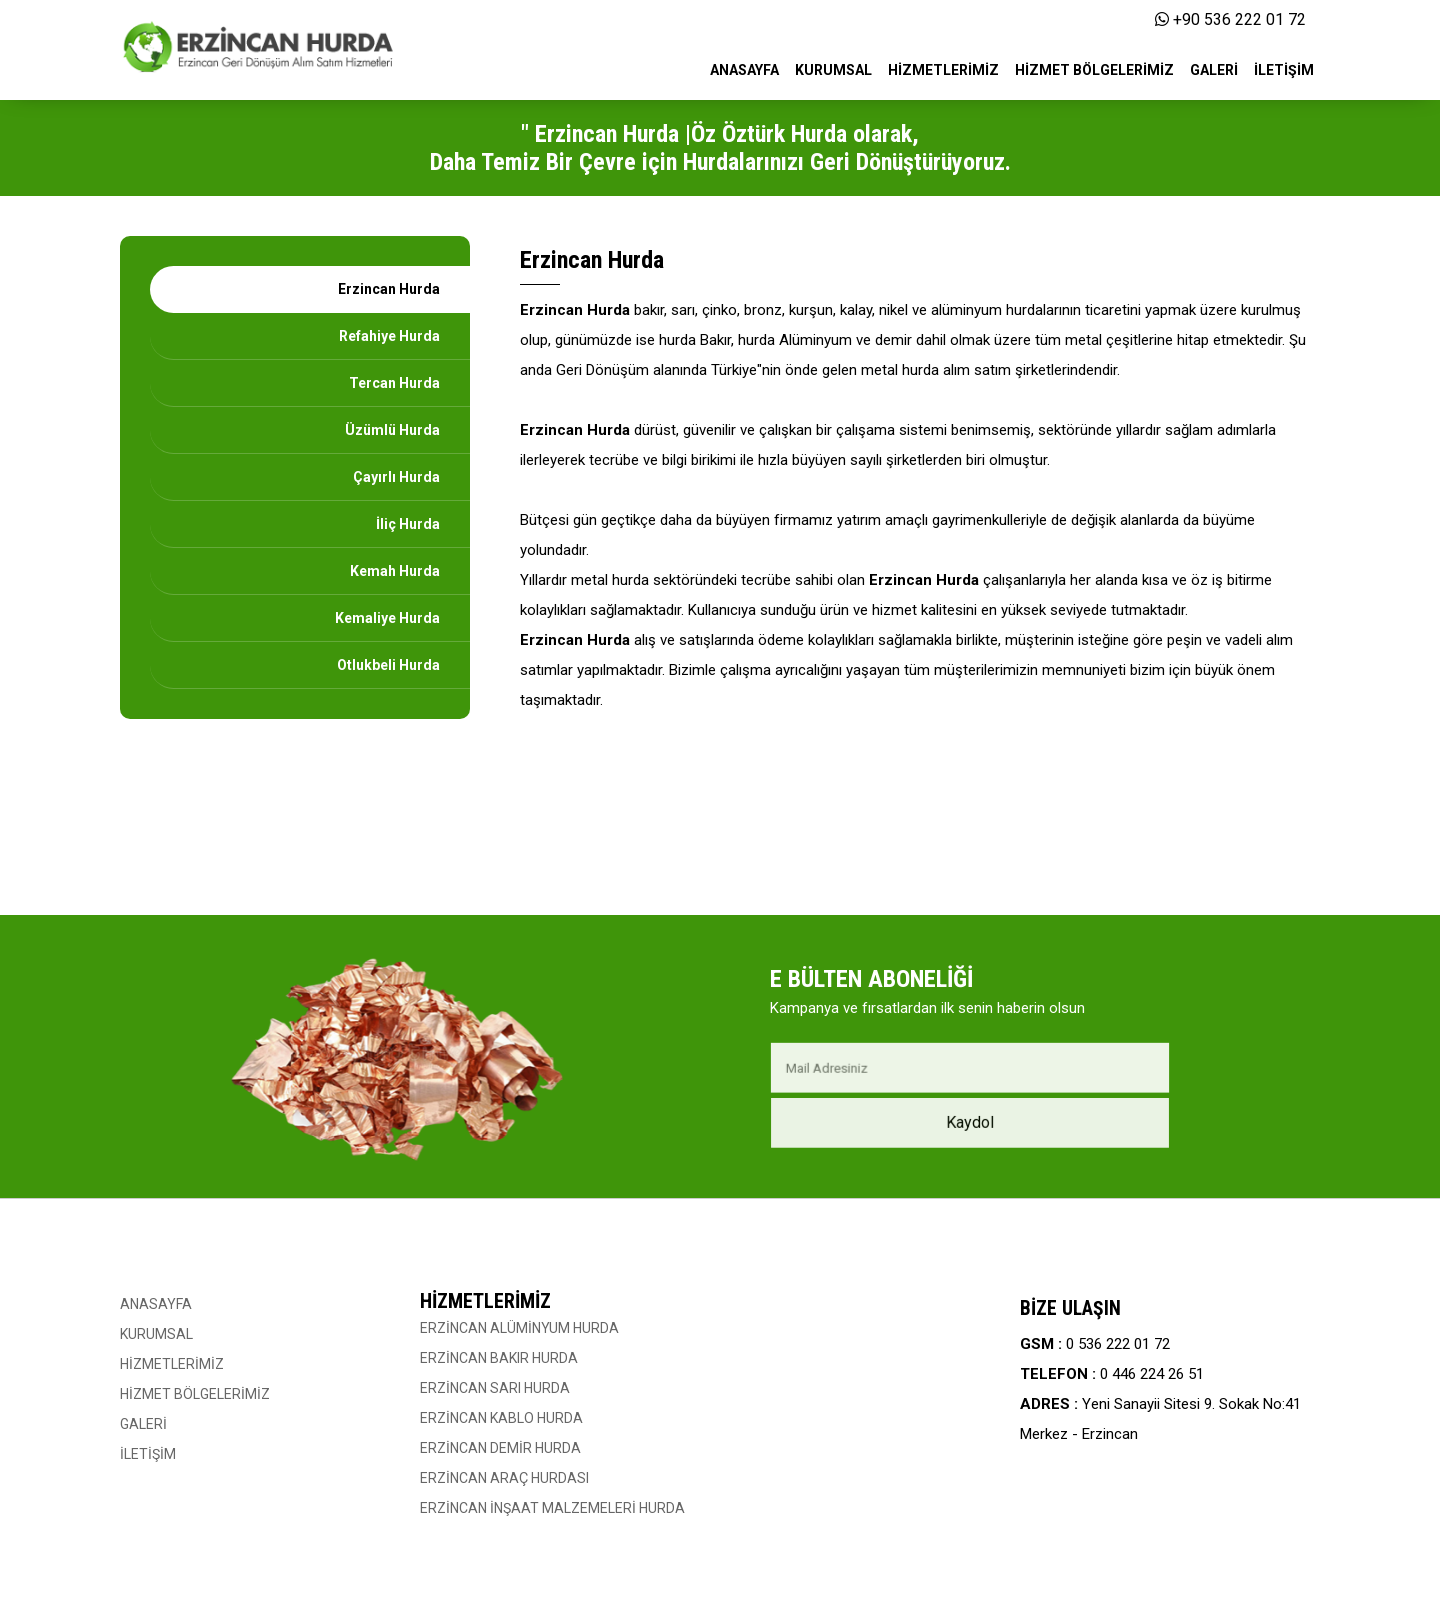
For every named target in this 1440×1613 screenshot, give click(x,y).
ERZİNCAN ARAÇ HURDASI (504, 1478)
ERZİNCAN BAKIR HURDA (499, 1358)
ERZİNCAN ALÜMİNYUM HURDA (519, 1328)
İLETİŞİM (148, 1454)
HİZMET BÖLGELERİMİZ (195, 1394)
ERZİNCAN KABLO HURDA (501, 1418)
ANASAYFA (156, 1304)
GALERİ (143, 1424)
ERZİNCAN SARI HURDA (495, 1388)
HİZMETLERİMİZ (172, 1364)
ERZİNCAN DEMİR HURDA (500, 1448)
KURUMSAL (156, 1334)
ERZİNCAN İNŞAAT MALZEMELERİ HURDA (552, 1508)
